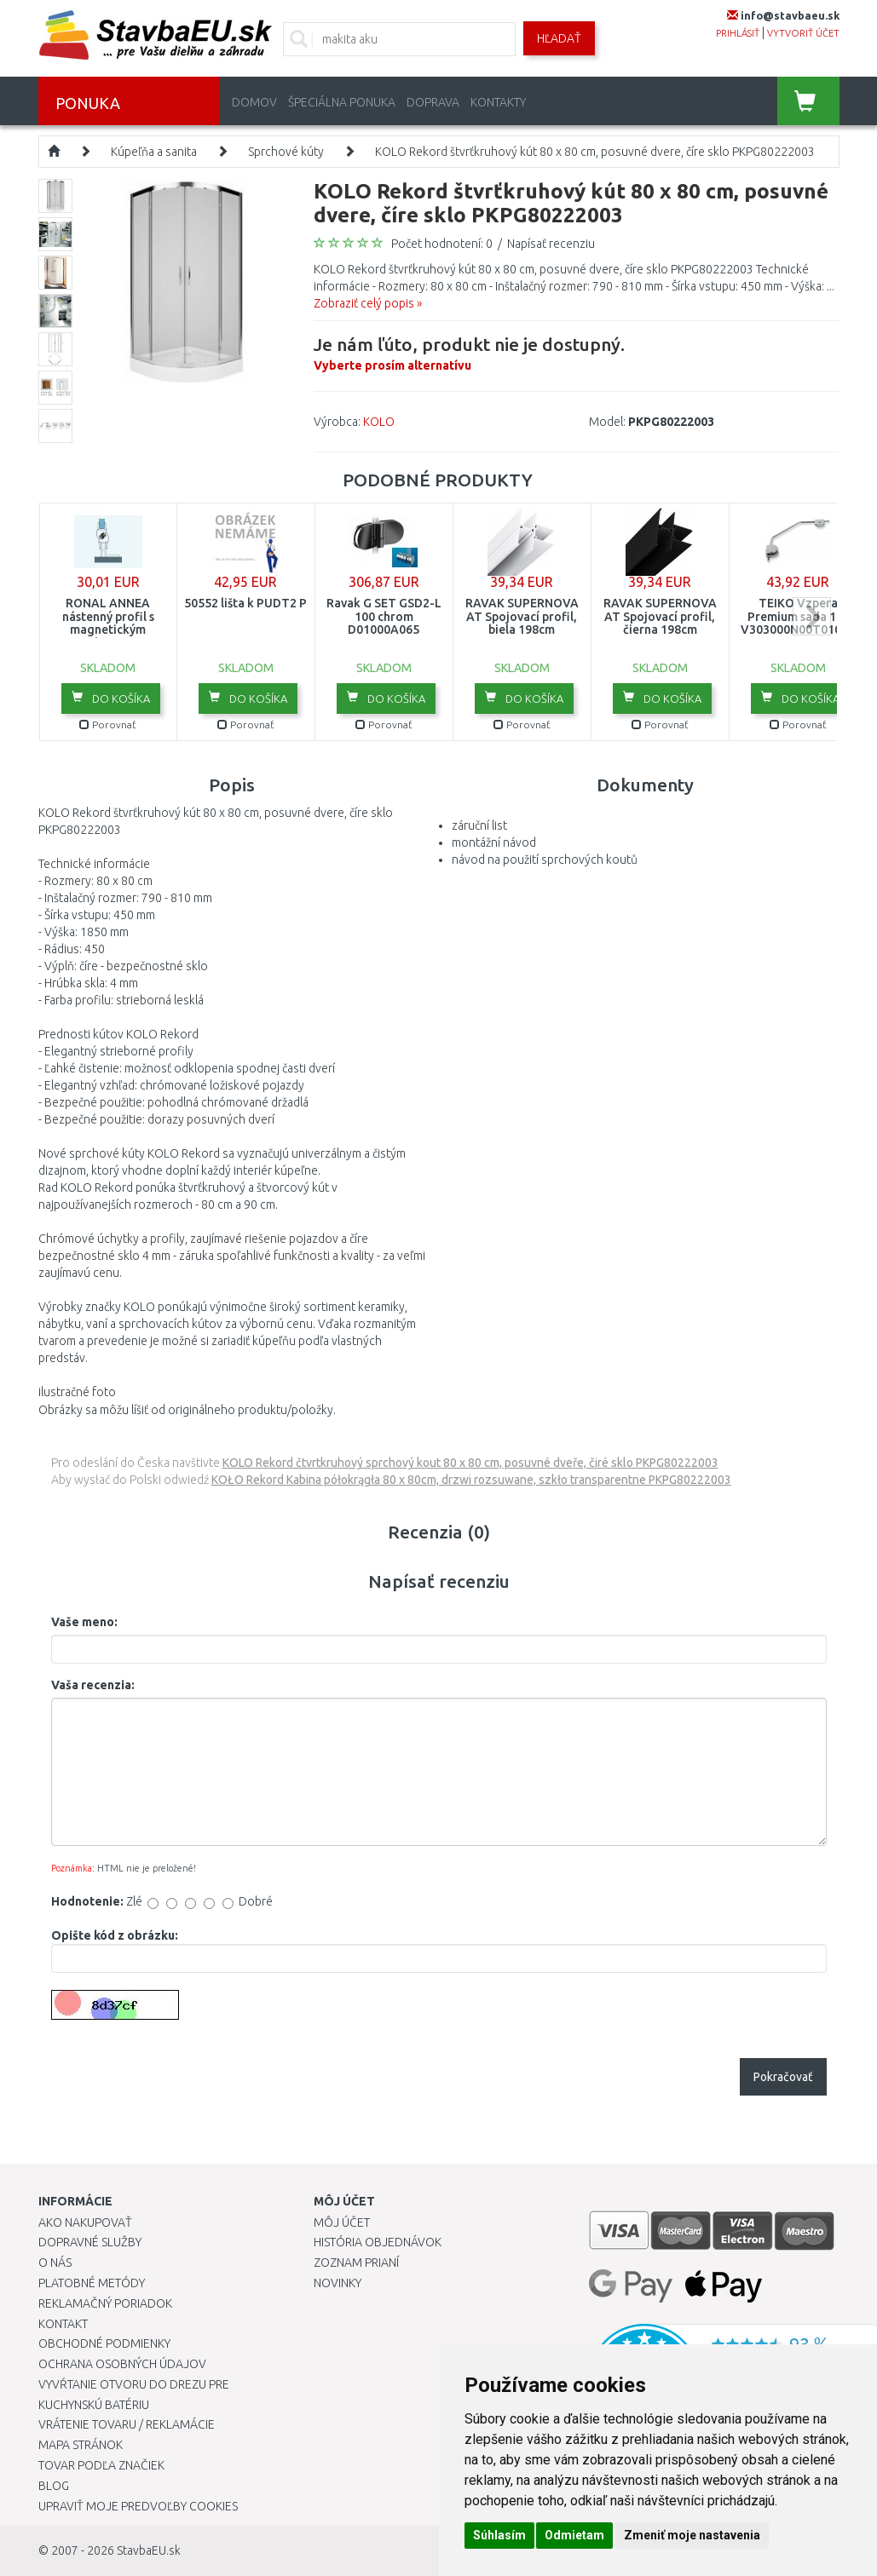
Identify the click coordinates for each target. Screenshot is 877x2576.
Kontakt (63, 2324)
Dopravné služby (89, 2242)
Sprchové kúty (286, 151)
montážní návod (494, 842)
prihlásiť (737, 33)
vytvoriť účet (803, 33)
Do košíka (111, 697)
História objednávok (377, 2242)
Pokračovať (783, 2077)
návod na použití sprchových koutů (545, 859)
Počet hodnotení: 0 (442, 243)
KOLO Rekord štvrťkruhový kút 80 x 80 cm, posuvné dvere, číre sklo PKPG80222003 (595, 151)
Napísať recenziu (551, 243)
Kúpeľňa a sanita (154, 151)
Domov (254, 102)
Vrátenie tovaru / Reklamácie (126, 2424)
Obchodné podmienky (104, 2343)
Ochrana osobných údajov (122, 2364)
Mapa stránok (80, 2445)
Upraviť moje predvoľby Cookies (138, 2506)
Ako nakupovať (85, 2222)
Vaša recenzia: (93, 1685)
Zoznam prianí (356, 2262)
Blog (53, 2486)
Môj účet (342, 2222)
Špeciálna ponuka (341, 102)
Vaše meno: (84, 1622)
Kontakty (498, 102)
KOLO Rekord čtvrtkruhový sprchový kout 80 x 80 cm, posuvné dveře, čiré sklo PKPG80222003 (470, 1462)
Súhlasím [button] (499, 2535)
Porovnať (107, 724)
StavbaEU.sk (149, 2550)
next (812, 616)
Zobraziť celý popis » (368, 303)
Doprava (433, 102)
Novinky (337, 2283)
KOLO (379, 421)
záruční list (479, 825)
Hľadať (559, 38)
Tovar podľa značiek (101, 2465)
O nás (55, 2262)
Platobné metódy (91, 2283)
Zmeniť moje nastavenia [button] (692, 2535)
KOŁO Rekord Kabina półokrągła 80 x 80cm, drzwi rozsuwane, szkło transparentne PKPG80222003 (471, 1479)
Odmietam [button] (574, 2535)
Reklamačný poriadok (105, 2303)
